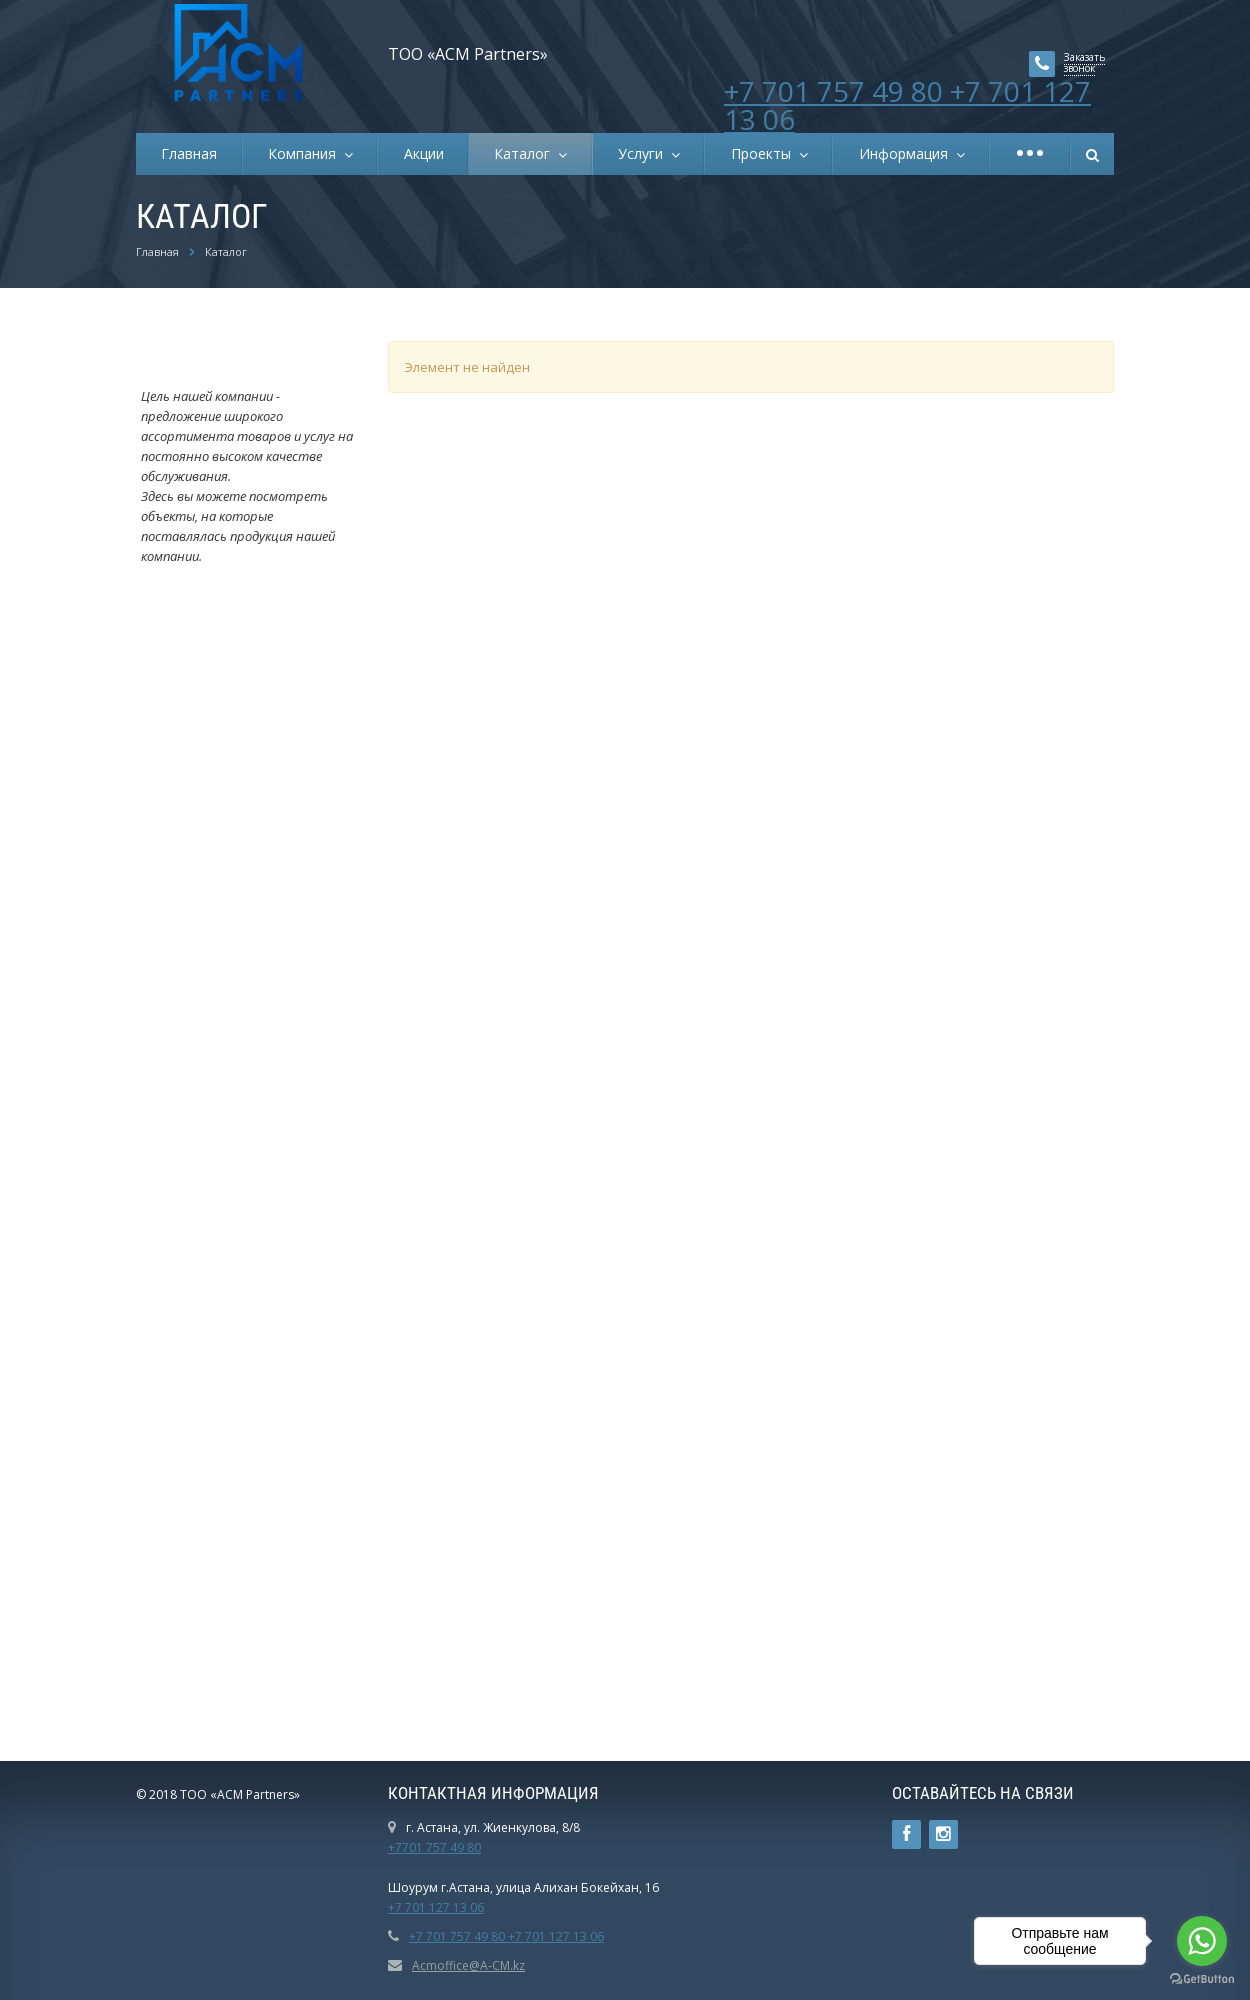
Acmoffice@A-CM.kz (468, 1965)
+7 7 (400, 1907)
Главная (189, 153)
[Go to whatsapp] (1202, 1941)
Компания (306, 153)
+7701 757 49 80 (434, 1847)
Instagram (943, 1834)
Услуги (644, 153)
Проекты (765, 153)
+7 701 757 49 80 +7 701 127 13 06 (907, 105)
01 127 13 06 (448, 1907)
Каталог (526, 153)
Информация (907, 153)
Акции (424, 153)
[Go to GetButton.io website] (1202, 1979)
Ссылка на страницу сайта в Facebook (906, 1834)
